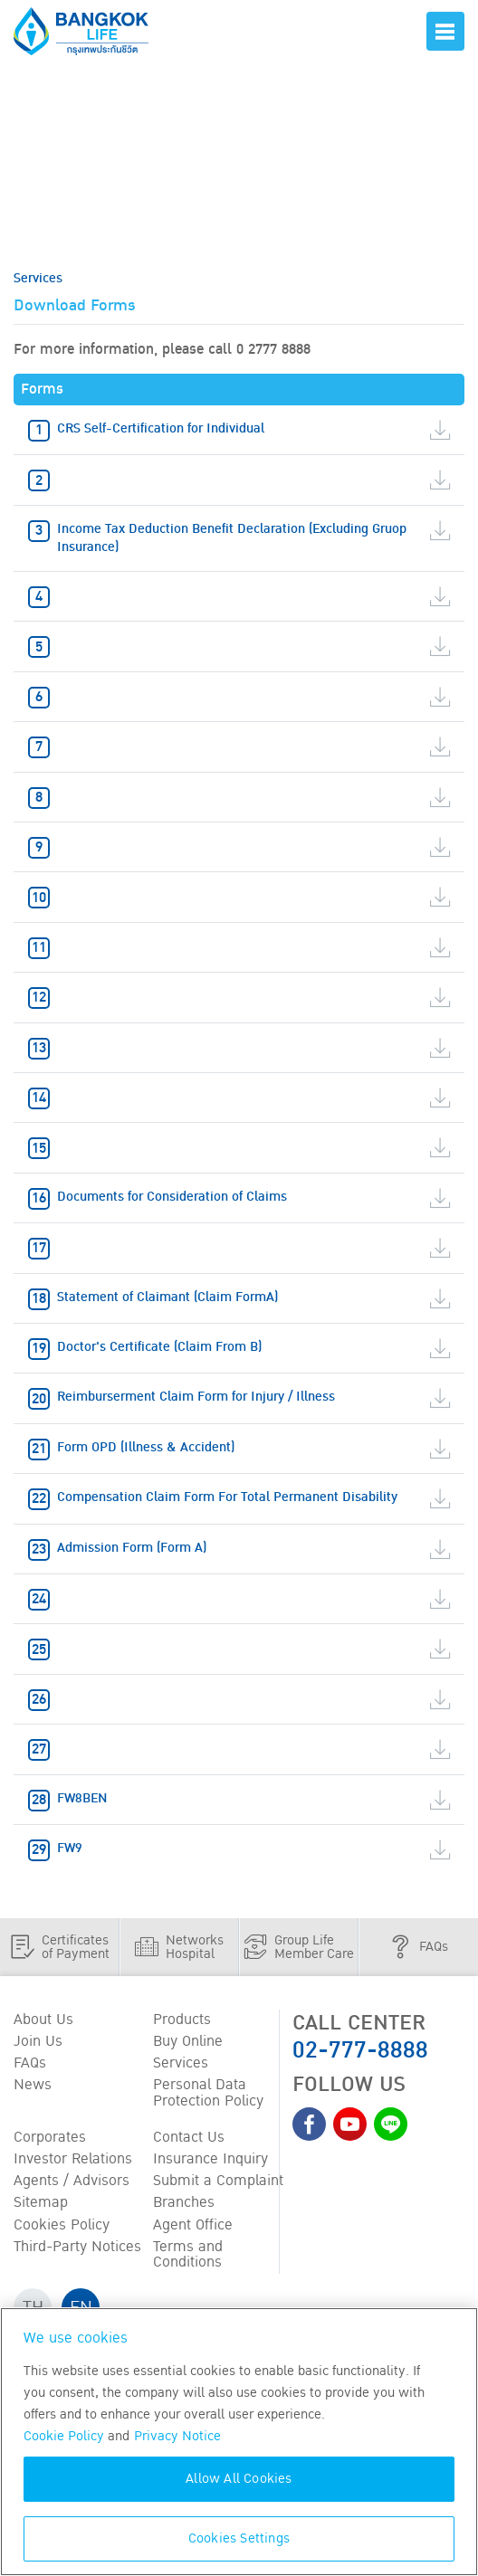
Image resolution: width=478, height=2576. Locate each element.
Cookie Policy (64, 2436)
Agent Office (193, 2225)
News (33, 2085)
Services (180, 2064)
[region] (239, 2441)
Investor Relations (73, 2160)
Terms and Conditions (188, 2255)
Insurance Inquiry (210, 2160)
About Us (43, 2020)
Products (182, 2020)
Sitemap (41, 2203)
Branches (184, 2203)
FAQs (30, 2064)
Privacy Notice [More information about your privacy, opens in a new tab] (177, 2436)
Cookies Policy (62, 2225)
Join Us (38, 2042)
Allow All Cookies (239, 2478)
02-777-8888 (360, 2049)
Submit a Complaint (218, 2181)
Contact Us (189, 2138)
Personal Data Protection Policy (208, 2094)
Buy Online (188, 2042)
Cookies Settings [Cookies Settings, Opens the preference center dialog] (239, 2538)
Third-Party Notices (77, 2247)
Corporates (50, 2138)
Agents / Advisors (71, 2181)
